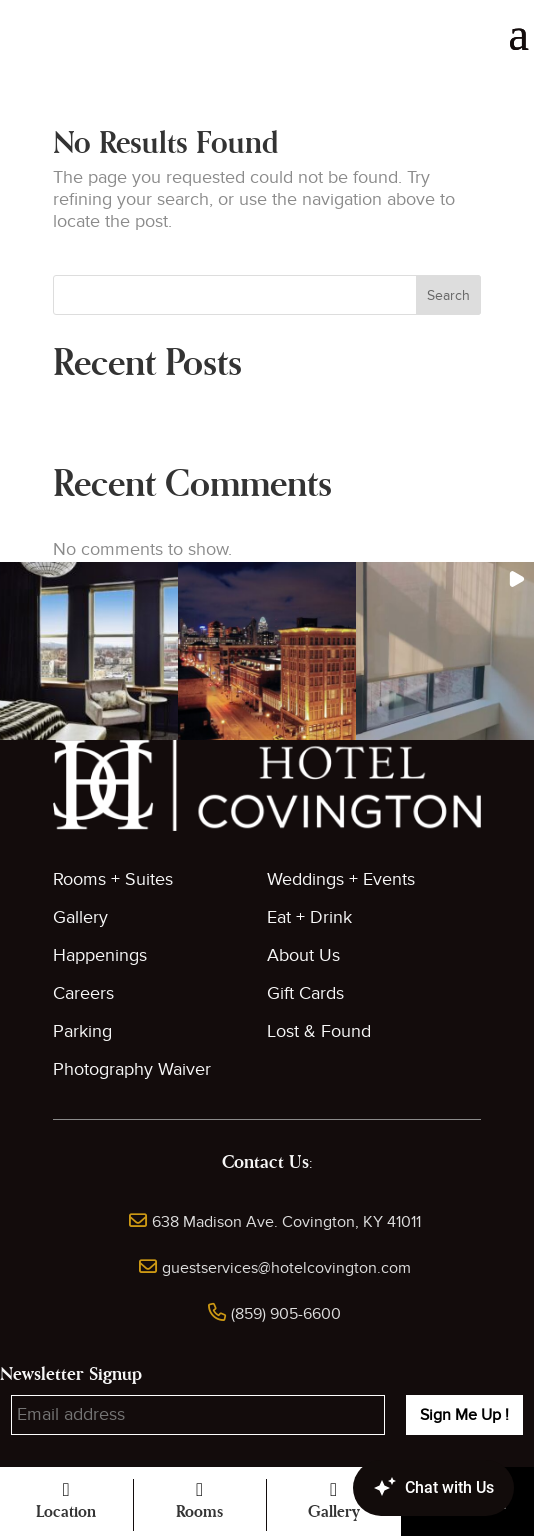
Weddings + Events (341, 879)
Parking (82, 1031)
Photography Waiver (132, 1069)
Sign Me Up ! (464, 1415)
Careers (83, 993)
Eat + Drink (309, 917)
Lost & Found (319, 1031)
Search (448, 295)
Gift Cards (305, 993)
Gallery (80, 917)
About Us (303, 955)
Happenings (100, 955)
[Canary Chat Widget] (404, 1488)
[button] (89, 651)
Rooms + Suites (113, 879)
